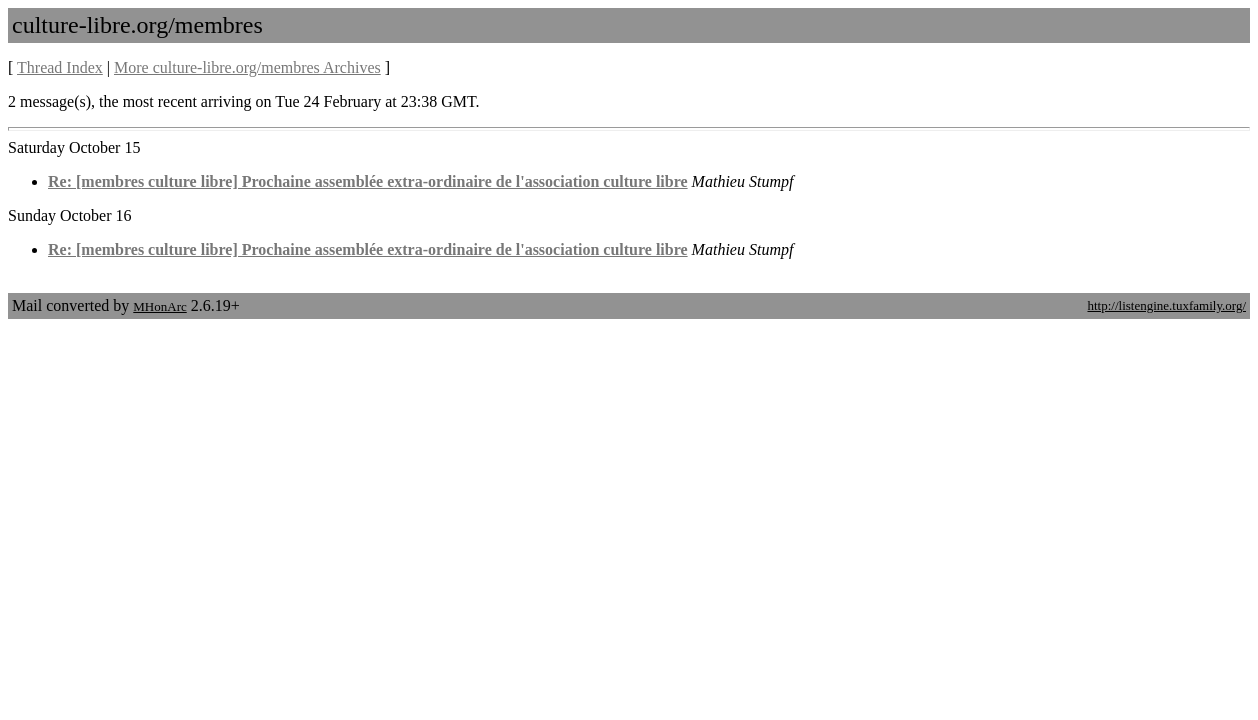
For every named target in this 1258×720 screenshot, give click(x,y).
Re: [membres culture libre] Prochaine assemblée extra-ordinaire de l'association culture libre (368, 181)
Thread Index (60, 67)
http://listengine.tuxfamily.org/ (1166, 305)
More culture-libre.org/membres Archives (247, 67)
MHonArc (159, 306)
